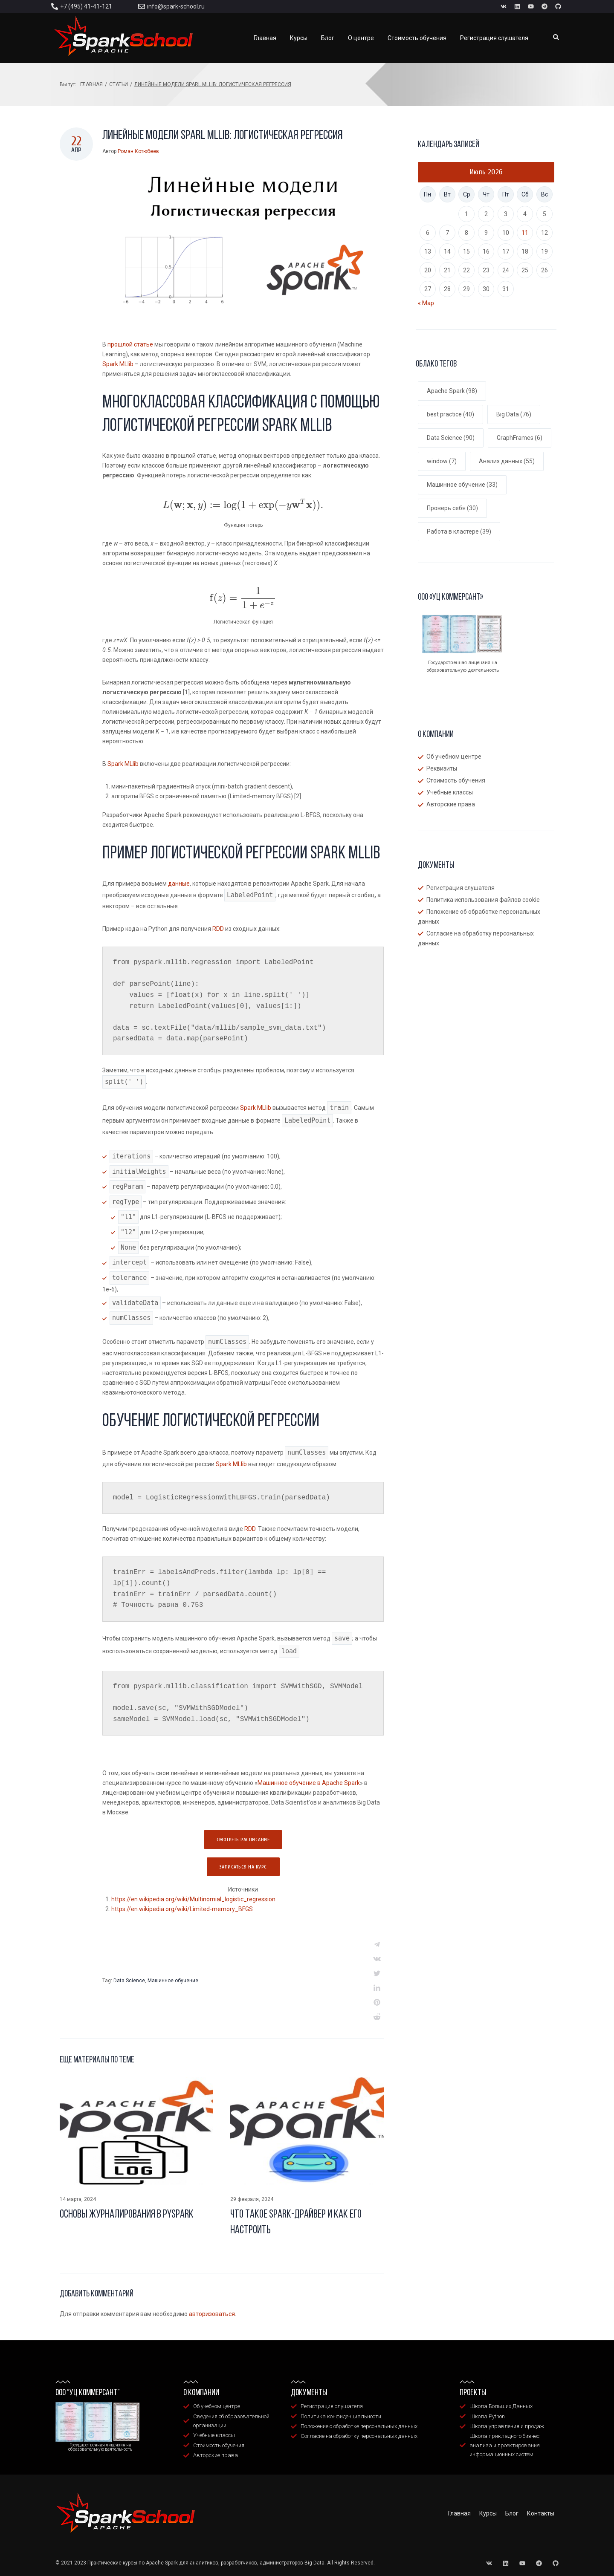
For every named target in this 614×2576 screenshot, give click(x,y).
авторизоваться (212, 2313)
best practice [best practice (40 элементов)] (450, 414)
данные (179, 883)
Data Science (129, 1981)
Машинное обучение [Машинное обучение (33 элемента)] (462, 484)
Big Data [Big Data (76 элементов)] (513, 414)
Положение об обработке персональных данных (479, 916)
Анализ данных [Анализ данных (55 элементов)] (507, 461)
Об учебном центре (453, 756)
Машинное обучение (173, 1981)
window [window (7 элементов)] (442, 461)
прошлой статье (130, 344)
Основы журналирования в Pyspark (127, 2215)
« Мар (426, 303)
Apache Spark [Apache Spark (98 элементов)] (452, 390)
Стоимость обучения (455, 780)
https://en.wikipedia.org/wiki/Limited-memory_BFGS (182, 1909)
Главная (91, 84)
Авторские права (450, 804)
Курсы (488, 2513)
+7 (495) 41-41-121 (86, 6)
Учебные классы (449, 792)
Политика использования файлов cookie (483, 899)
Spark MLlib (117, 364)
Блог (511, 2513)
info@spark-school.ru (176, 6)
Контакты (540, 2513)
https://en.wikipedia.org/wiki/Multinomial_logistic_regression (193, 1899)
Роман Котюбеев (138, 151)
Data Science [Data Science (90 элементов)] (451, 437)
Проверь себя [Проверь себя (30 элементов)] (452, 508)
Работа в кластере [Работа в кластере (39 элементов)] (459, 531)
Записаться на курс (243, 1867)
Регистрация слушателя (460, 887)
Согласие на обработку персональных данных (476, 938)
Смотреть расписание (243, 1839)
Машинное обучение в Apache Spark (309, 1782)
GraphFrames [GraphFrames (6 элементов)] (519, 437)
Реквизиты (441, 768)
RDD (218, 928)
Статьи (118, 84)
